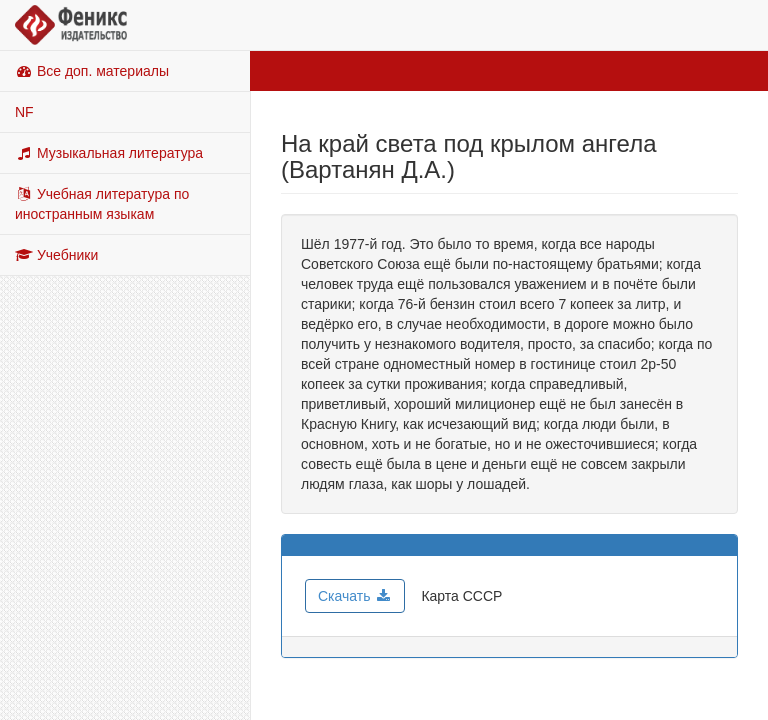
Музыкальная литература (109, 153)
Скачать (355, 596)
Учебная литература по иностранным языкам (102, 204)
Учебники (56, 255)
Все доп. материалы (92, 71)
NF (24, 112)
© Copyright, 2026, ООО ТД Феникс (384, 693)
